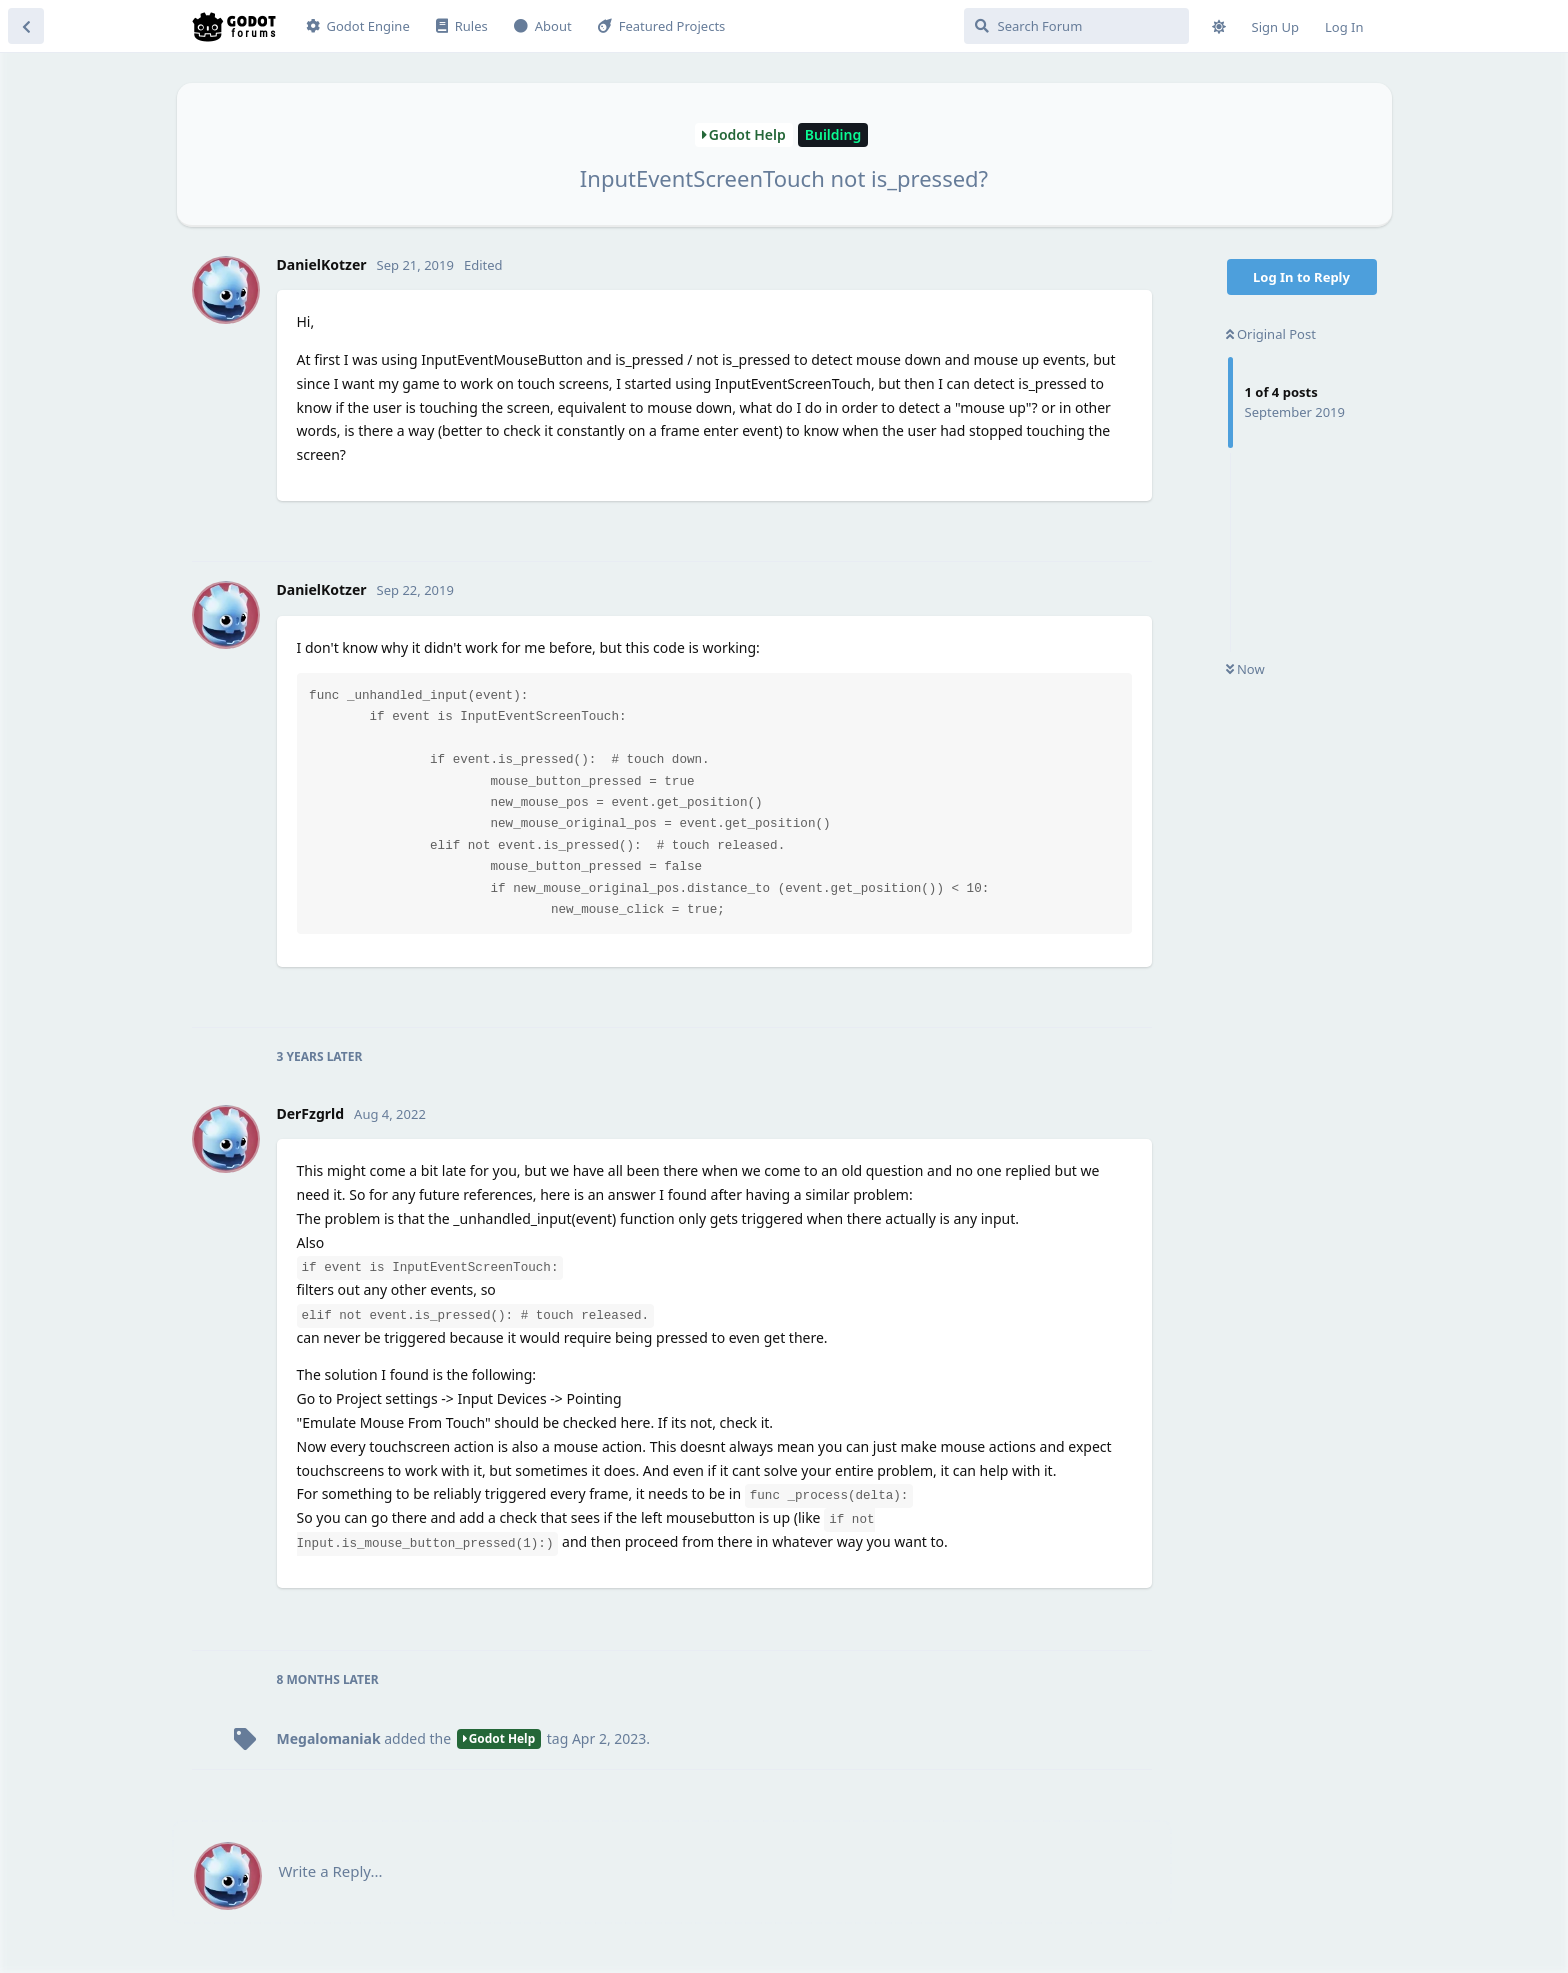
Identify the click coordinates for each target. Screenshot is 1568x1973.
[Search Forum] (1076, 26)
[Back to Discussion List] (26, 26)
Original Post (1271, 334)
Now (1245, 669)
